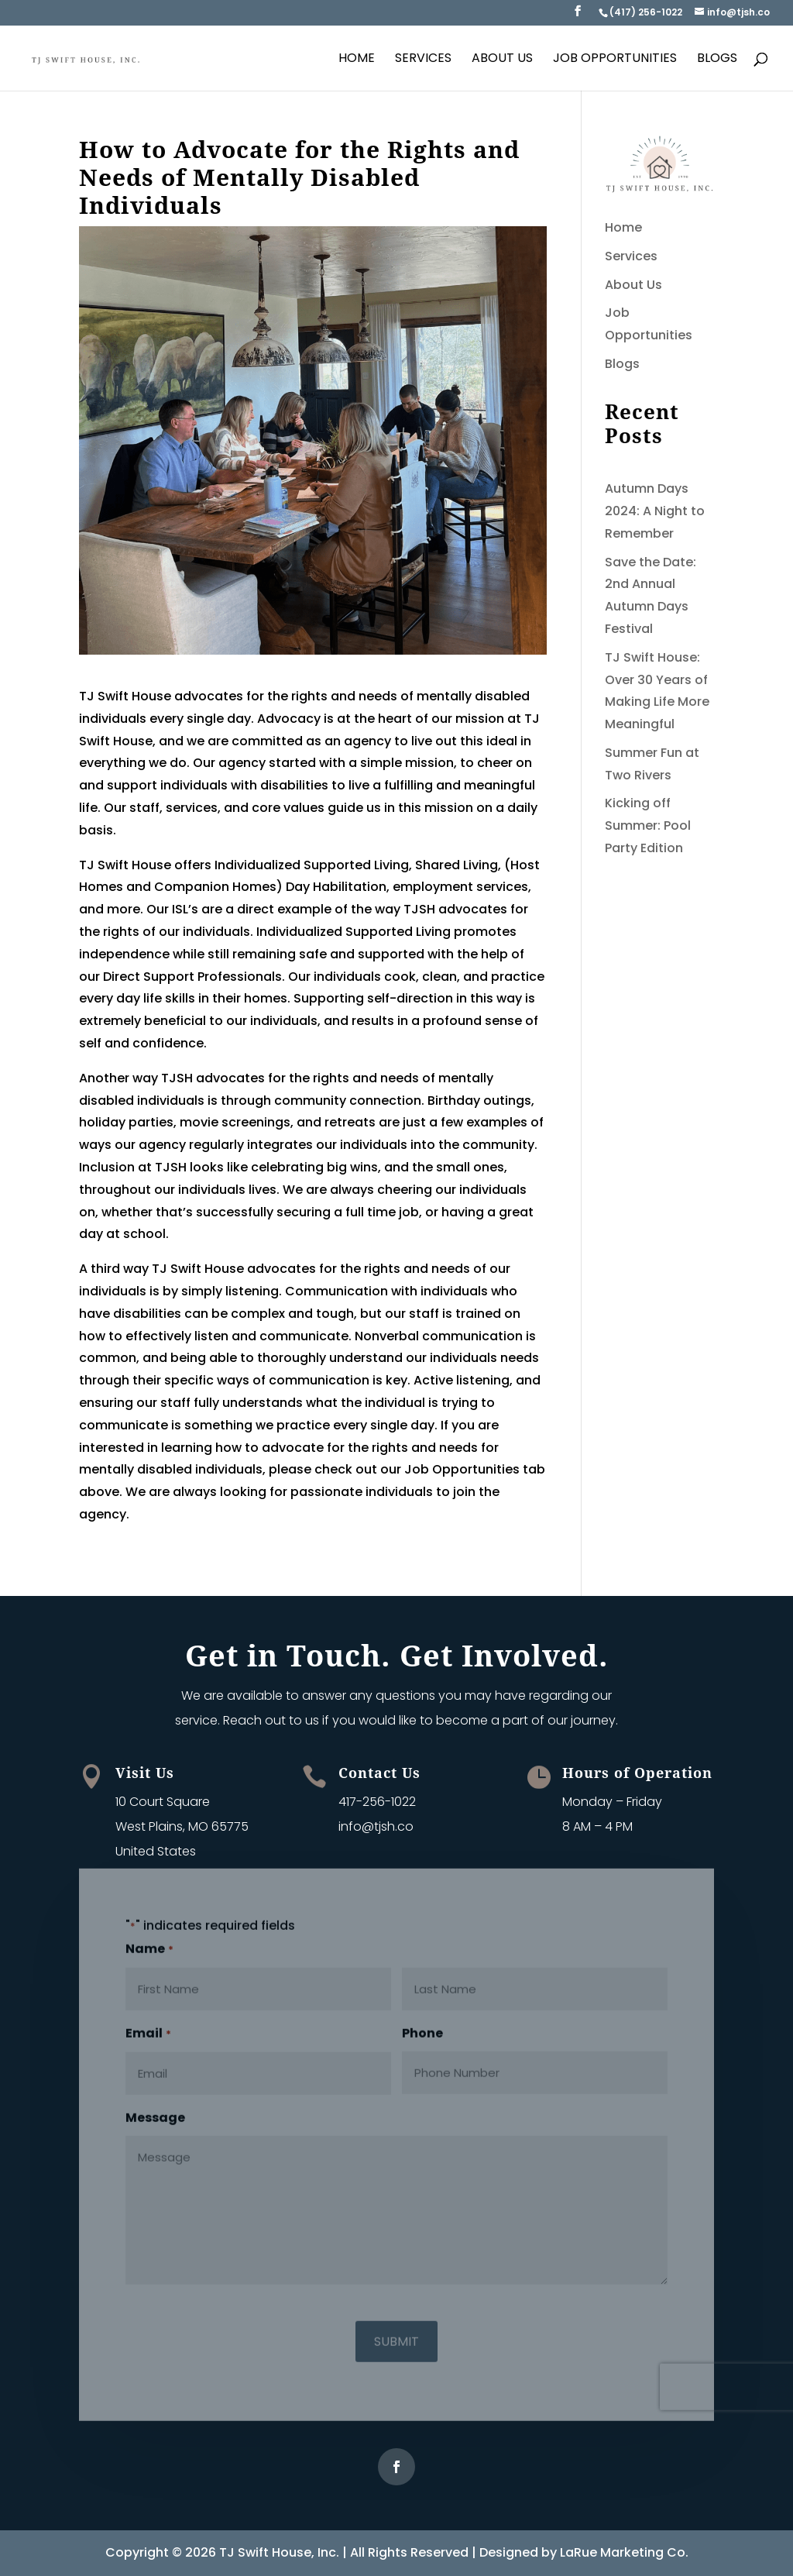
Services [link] (423, 60)
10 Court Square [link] (162, 1802)
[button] (577, 15)
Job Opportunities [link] (615, 60)
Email (147, 2027)
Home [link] (356, 60)
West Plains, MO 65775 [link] (182, 1826)
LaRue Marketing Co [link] (622, 2552)
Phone (422, 2025)
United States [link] (155, 1851)
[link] (645, 12)
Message (155, 2110)
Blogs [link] (717, 60)
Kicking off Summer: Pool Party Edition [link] (648, 825)
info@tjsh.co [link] (376, 1826)
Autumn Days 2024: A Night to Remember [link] (655, 511)
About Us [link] (502, 60)
